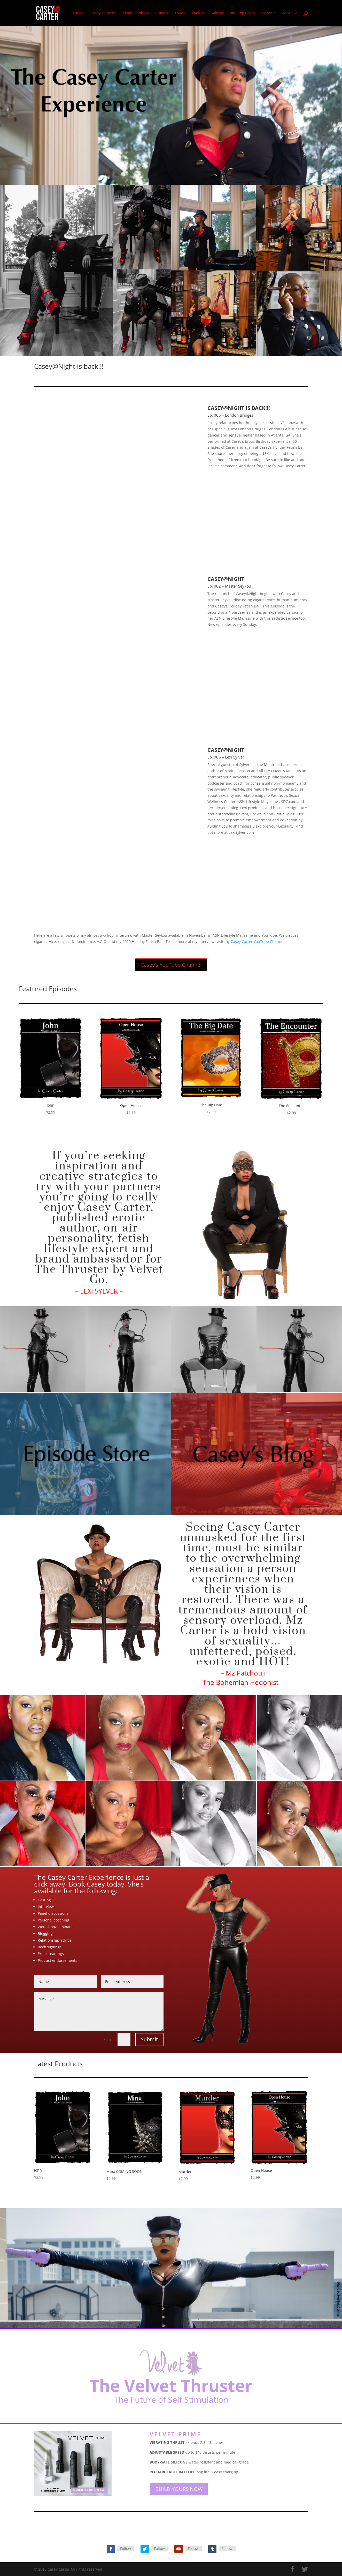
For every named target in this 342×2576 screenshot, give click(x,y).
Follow (125, 2548)
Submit (149, 2039)
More (287, 13)
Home (78, 13)
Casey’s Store (102, 13)
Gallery (217, 13)
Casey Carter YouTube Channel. (258, 941)
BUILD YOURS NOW (179, 2488)
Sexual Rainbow (135, 13)
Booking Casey (242, 13)
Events (198, 13)
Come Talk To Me (170, 13)
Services (269, 13)
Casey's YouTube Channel (171, 964)
